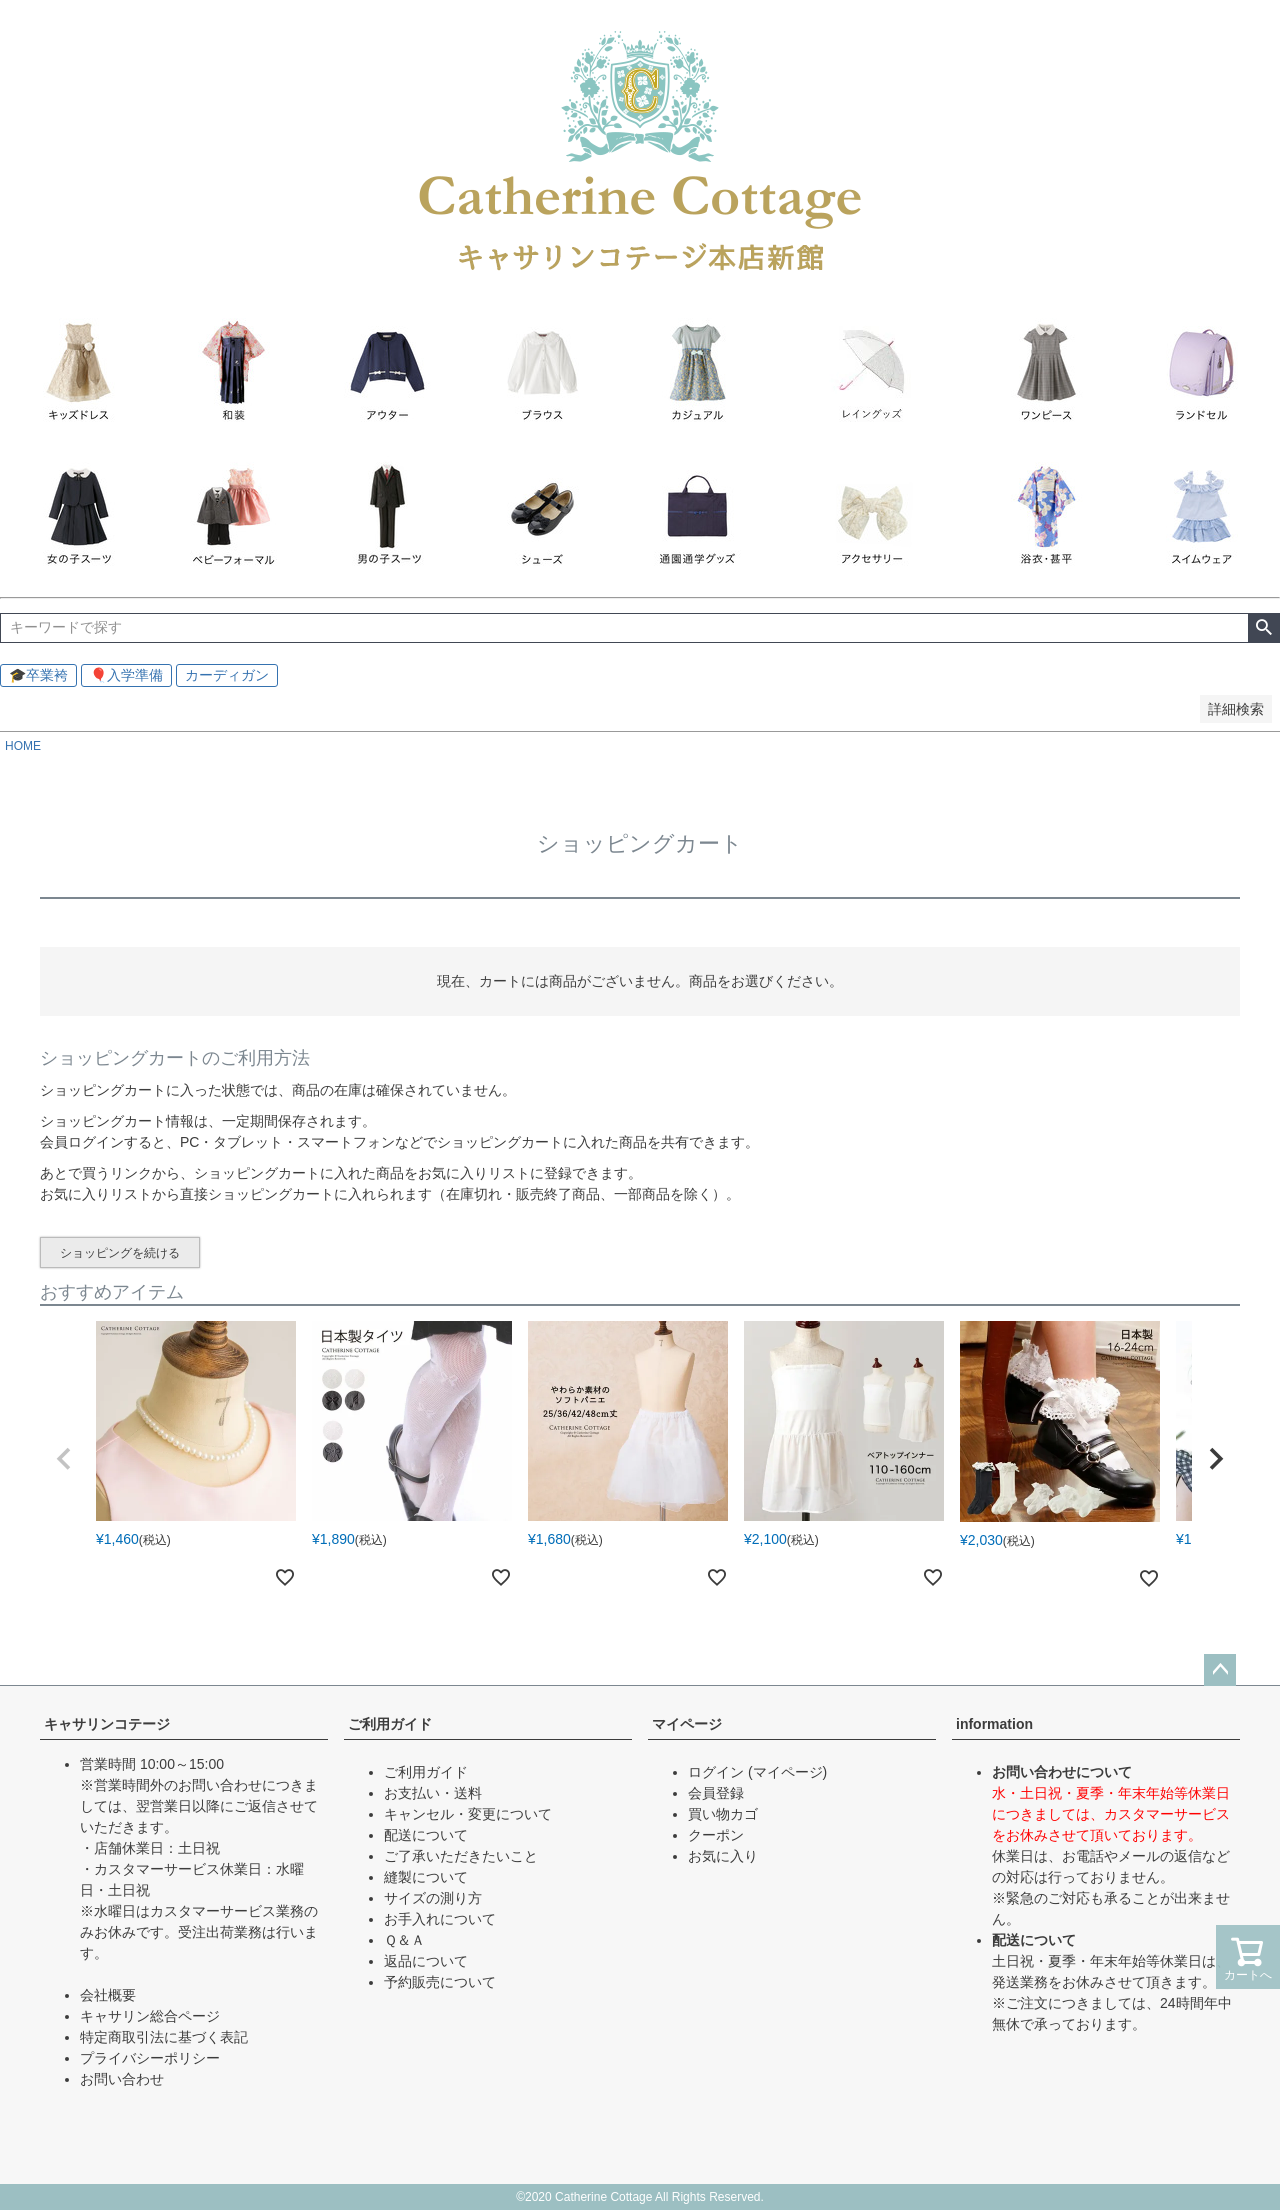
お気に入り (723, 1856)
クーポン (716, 1835)
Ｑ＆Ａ (404, 1940)
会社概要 (108, 1995)
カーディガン (227, 675)
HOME (23, 746)
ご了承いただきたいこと (461, 1856)
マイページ (687, 1724)
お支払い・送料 (433, 1793)
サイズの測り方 (433, 1898)
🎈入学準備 (126, 675)
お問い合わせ (122, 2079)
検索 (1263, 628)
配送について (426, 1835)
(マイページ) (787, 1772)
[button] (64, 1459)
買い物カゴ (723, 1814)
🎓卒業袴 (38, 675)
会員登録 (716, 1793)
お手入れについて (440, 1919)
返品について (426, 1961)
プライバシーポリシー (150, 2058)
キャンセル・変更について (468, 1814)
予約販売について (440, 1982)
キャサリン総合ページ (150, 2016)
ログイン (716, 1772)
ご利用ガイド (390, 1724)
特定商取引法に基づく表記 (164, 2037)
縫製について (426, 1877)
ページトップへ (1220, 1670)
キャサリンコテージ (107, 1724)
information (994, 1724)
